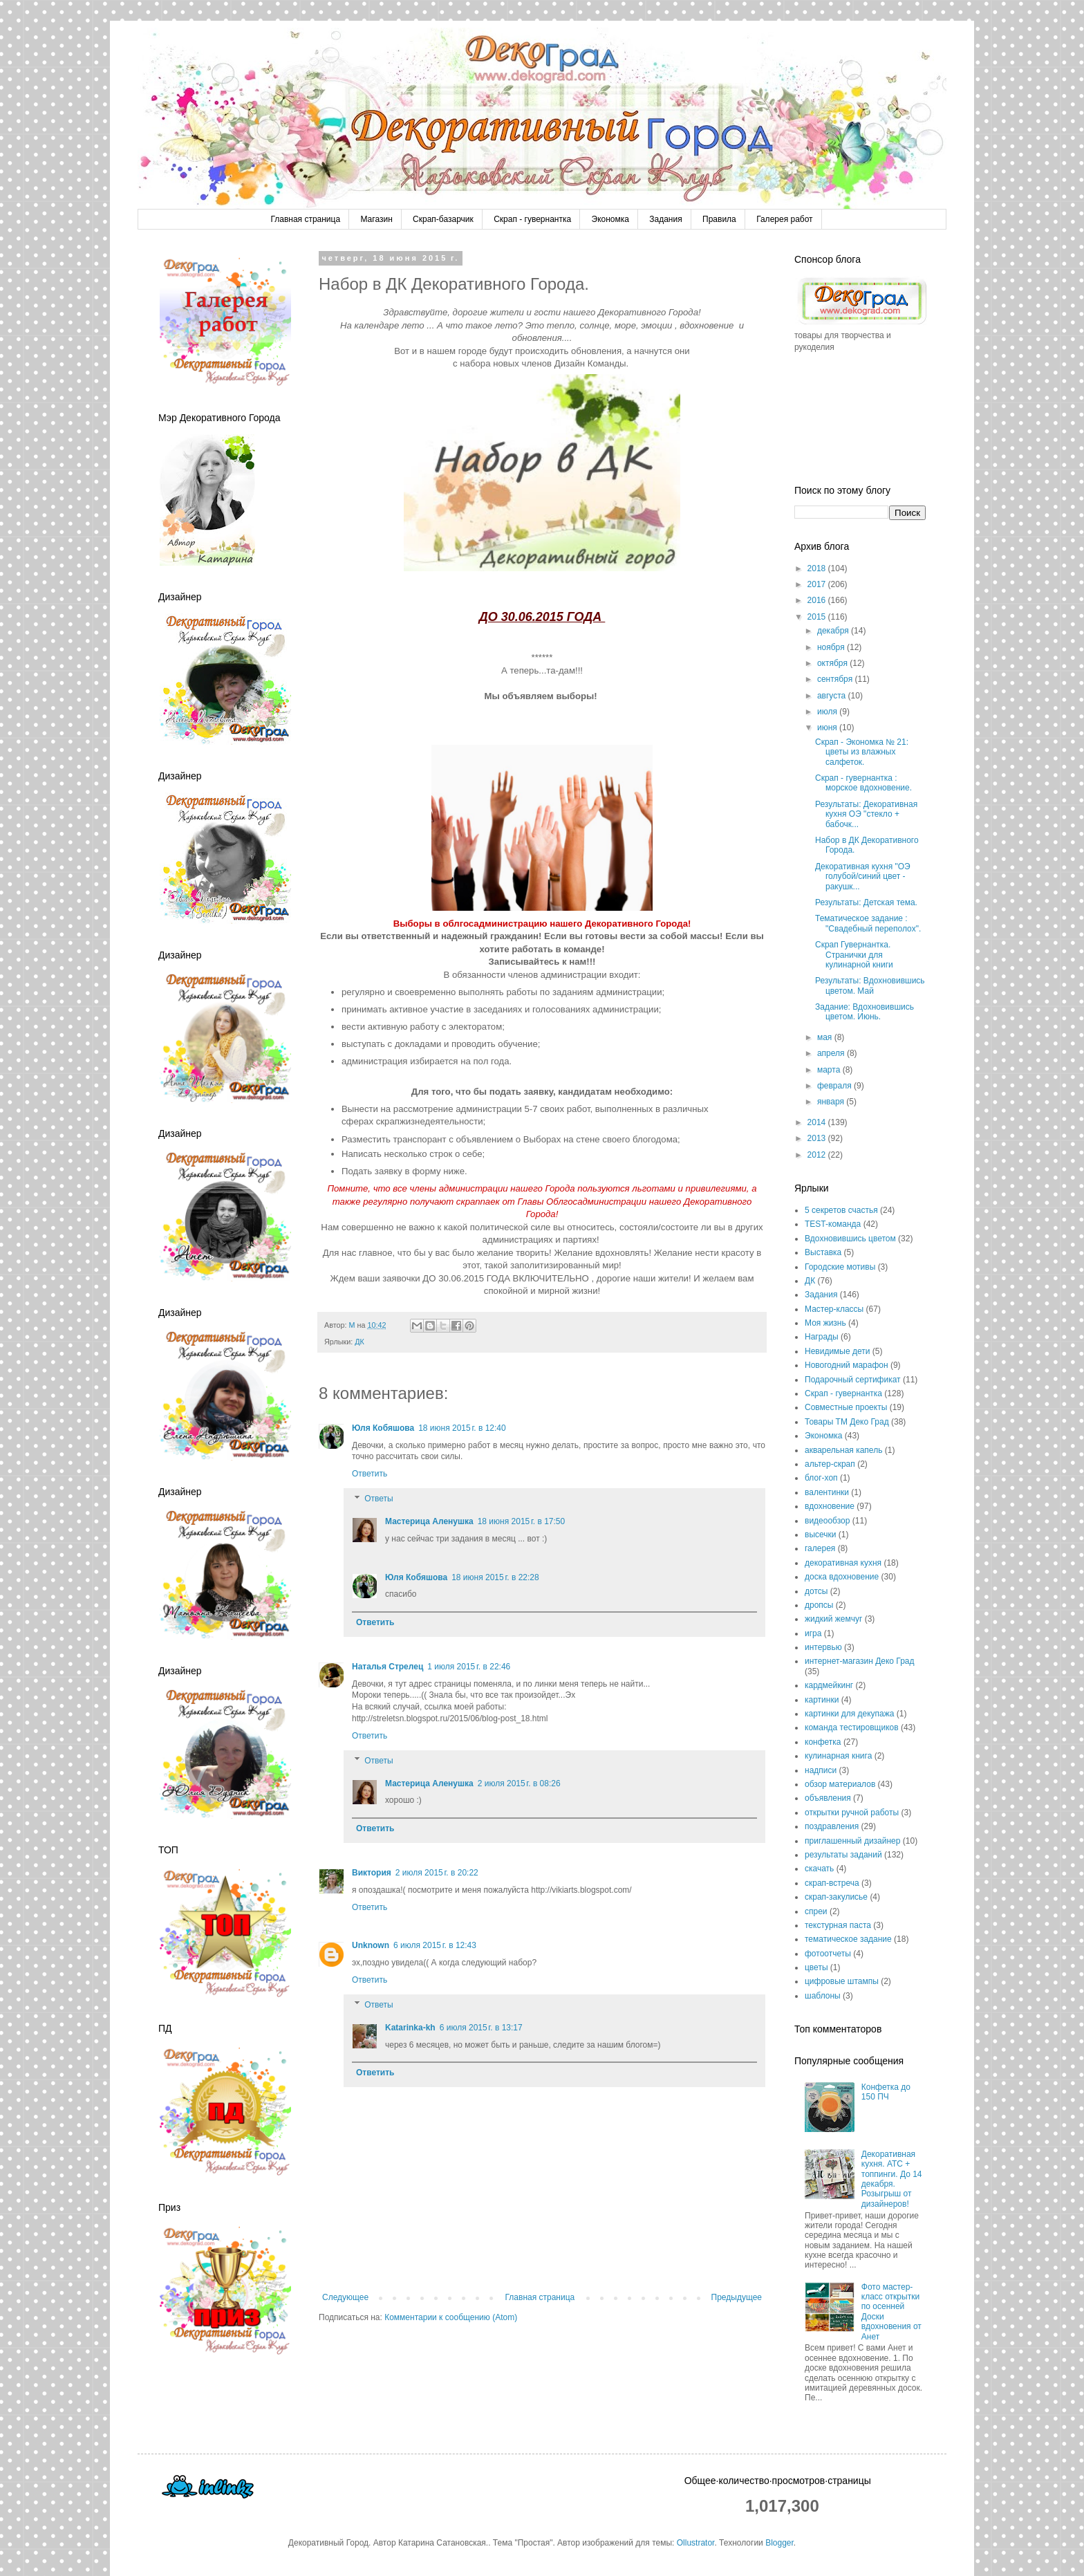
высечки (820, 1534)
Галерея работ (784, 219)
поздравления (832, 1826)
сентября (836, 679)
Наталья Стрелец (387, 1666)
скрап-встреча (832, 1883)
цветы (816, 1967)
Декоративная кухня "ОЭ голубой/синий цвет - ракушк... (862, 876)
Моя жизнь (825, 1323)
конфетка (823, 1742)
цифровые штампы (842, 1981)
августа (832, 696)
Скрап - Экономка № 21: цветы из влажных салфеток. (861, 752)
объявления (828, 1798)
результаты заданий (843, 1855)
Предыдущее (736, 2297)
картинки (822, 1700)
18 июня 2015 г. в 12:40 (462, 1428)
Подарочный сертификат (853, 1379)
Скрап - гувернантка (532, 219)
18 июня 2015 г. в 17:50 (522, 1521)
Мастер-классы (834, 1309)
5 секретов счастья (841, 1210)
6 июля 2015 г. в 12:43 (434, 1945)
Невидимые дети (837, 1351)
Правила (719, 219)
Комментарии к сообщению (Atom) (450, 2317)
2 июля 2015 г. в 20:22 (436, 1873)
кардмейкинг (829, 1685)
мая (825, 1037)
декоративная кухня (843, 1563)
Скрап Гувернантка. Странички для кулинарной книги (854, 955)
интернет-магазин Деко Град (860, 1661)
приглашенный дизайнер (852, 1841)
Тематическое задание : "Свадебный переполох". (868, 923)
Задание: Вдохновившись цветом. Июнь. (864, 1011)
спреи (816, 1911)
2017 (817, 584)
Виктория (371, 1873)
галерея (820, 1548)
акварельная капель (843, 1450)
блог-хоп (821, 1478)
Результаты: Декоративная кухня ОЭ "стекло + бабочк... (866, 814)
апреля (832, 1053)
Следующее (345, 2297)
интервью (823, 1647)
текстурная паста (838, 1925)
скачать (819, 1868)
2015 (817, 617)
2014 (817, 1122)
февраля (835, 1086)
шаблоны (823, 1996)
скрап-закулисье (836, 1897)
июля (828, 711)
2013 (817, 1138)
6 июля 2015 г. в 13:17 (481, 2027)
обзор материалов (840, 1784)
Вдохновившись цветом (850, 1238)
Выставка (823, 1252)
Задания (665, 219)
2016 (817, 600)
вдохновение (829, 1506)
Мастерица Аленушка (429, 1521)
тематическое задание (848, 1939)
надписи (821, 1770)
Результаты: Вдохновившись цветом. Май (870, 985)
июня (828, 727)
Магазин (376, 219)
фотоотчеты (828, 1953)
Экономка (610, 219)
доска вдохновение (842, 1577)
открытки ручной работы (852, 1812)
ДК (359, 1341)
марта (830, 1070)
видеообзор (827, 1521)
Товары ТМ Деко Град (847, 1422)
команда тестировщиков (852, 1727)
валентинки (827, 1492)
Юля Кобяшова (383, 1428)
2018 (817, 568)
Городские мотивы (840, 1267)
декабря (834, 631)
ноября (832, 647)
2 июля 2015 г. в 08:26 (519, 1783)
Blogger (779, 2543)
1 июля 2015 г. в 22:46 (468, 1666)
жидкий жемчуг (833, 1619)
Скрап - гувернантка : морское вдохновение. (863, 783)
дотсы (816, 1591)
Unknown (370, 1945)
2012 (817, 1155)
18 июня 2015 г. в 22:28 (495, 1577)
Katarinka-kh (410, 2027)
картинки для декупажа (849, 1713)
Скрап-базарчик (443, 219)
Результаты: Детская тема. (866, 902)
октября (833, 663)
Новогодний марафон (846, 1365)
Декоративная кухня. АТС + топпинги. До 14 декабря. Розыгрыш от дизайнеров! (891, 2179)
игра (813, 1633)
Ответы (378, 1498)
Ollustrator (696, 2543)
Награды (822, 1337)
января (831, 1101)
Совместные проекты (846, 1407)
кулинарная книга (838, 1756)
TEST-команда (833, 1224)
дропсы (819, 1605)
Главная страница (305, 219)
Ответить (369, 1474)
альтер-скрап (830, 1464)
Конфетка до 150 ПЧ (885, 2092)
